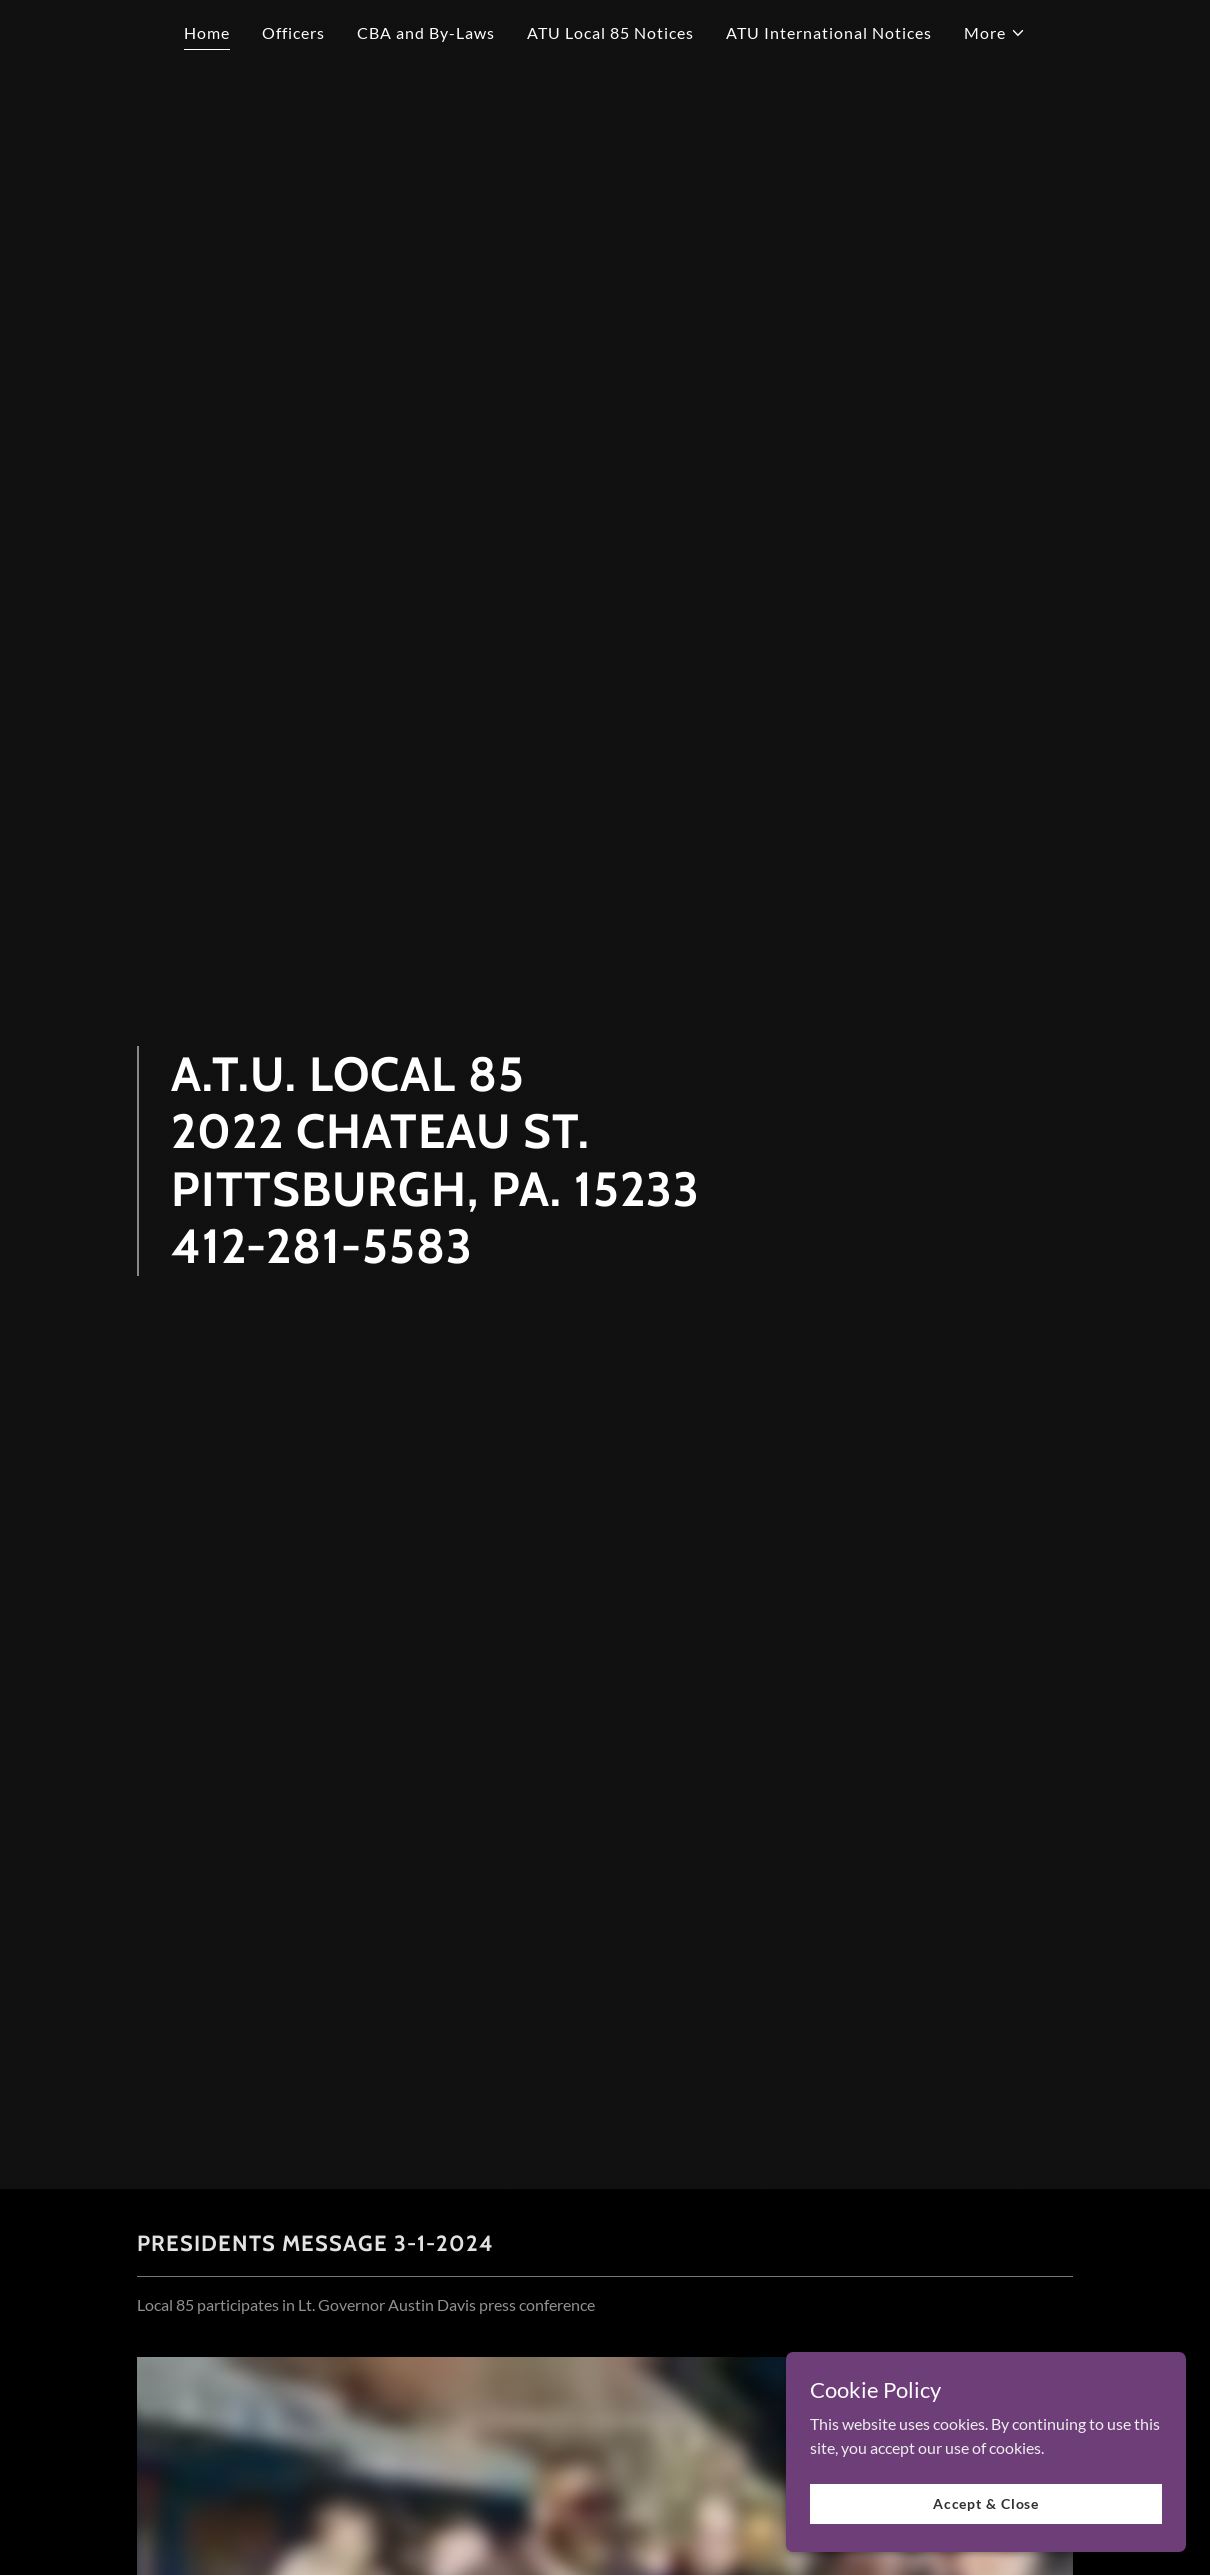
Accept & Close (986, 2503)
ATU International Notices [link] (829, 32)
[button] (995, 33)
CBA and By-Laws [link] (426, 32)
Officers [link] (293, 32)
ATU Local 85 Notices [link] (610, 32)
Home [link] (207, 32)
